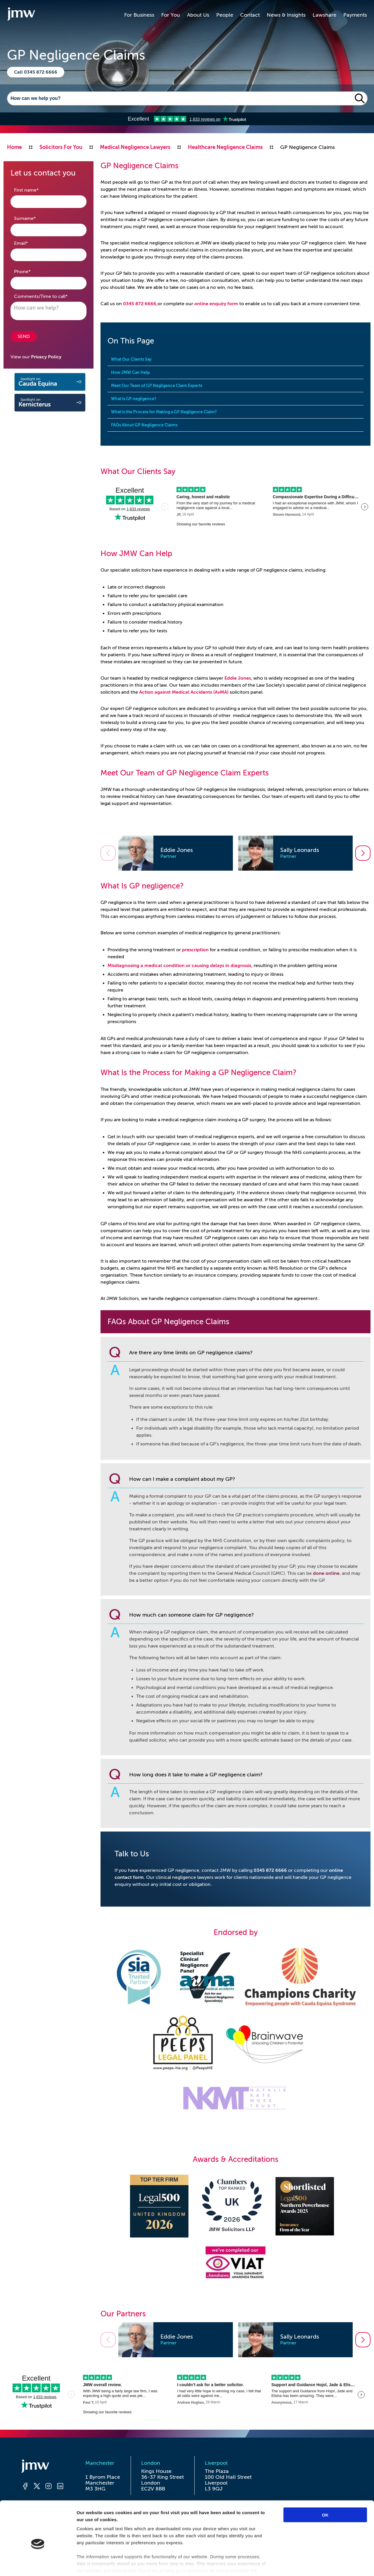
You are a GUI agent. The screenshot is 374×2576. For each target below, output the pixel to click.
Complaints (50, 2516)
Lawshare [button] (324, 15)
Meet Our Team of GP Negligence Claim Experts (156, 385)
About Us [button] (198, 15)
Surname (34, 218)
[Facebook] (25, 2487)
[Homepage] (42, 2467)
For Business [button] (139, 15)
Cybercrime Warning (242, 2516)
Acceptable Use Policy (192, 2522)
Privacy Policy (46, 357)
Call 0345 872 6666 (35, 72)
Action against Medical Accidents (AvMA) (183, 692)
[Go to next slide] (362, 853)
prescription (195, 949)
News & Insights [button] (286, 15)
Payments (355, 15)
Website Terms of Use (183, 2516)
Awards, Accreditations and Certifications (276, 2522)
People (224, 15)
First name (35, 190)
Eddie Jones (237, 678)
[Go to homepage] (21, 15)
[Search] (179, 98)
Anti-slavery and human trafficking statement (103, 2522)
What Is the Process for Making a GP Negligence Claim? (164, 411)
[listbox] (235, 853)
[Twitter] (37, 2487)
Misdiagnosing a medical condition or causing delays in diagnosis (179, 965)
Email (30, 243)
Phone (31, 271)
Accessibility (85, 2516)
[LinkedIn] (60, 2487)
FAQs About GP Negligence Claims (144, 425)
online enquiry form (216, 303)
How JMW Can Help (130, 372)
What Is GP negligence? (133, 398)
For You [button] (170, 15)
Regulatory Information (302, 2516)
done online (326, 1573)
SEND (24, 336)
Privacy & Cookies (128, 2516)
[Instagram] (48, 2487)
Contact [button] (250, 15)
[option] (175, 853)
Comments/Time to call (48, 296)
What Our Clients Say (131, 359)
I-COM (199, 2555)
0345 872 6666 (139, 303)
